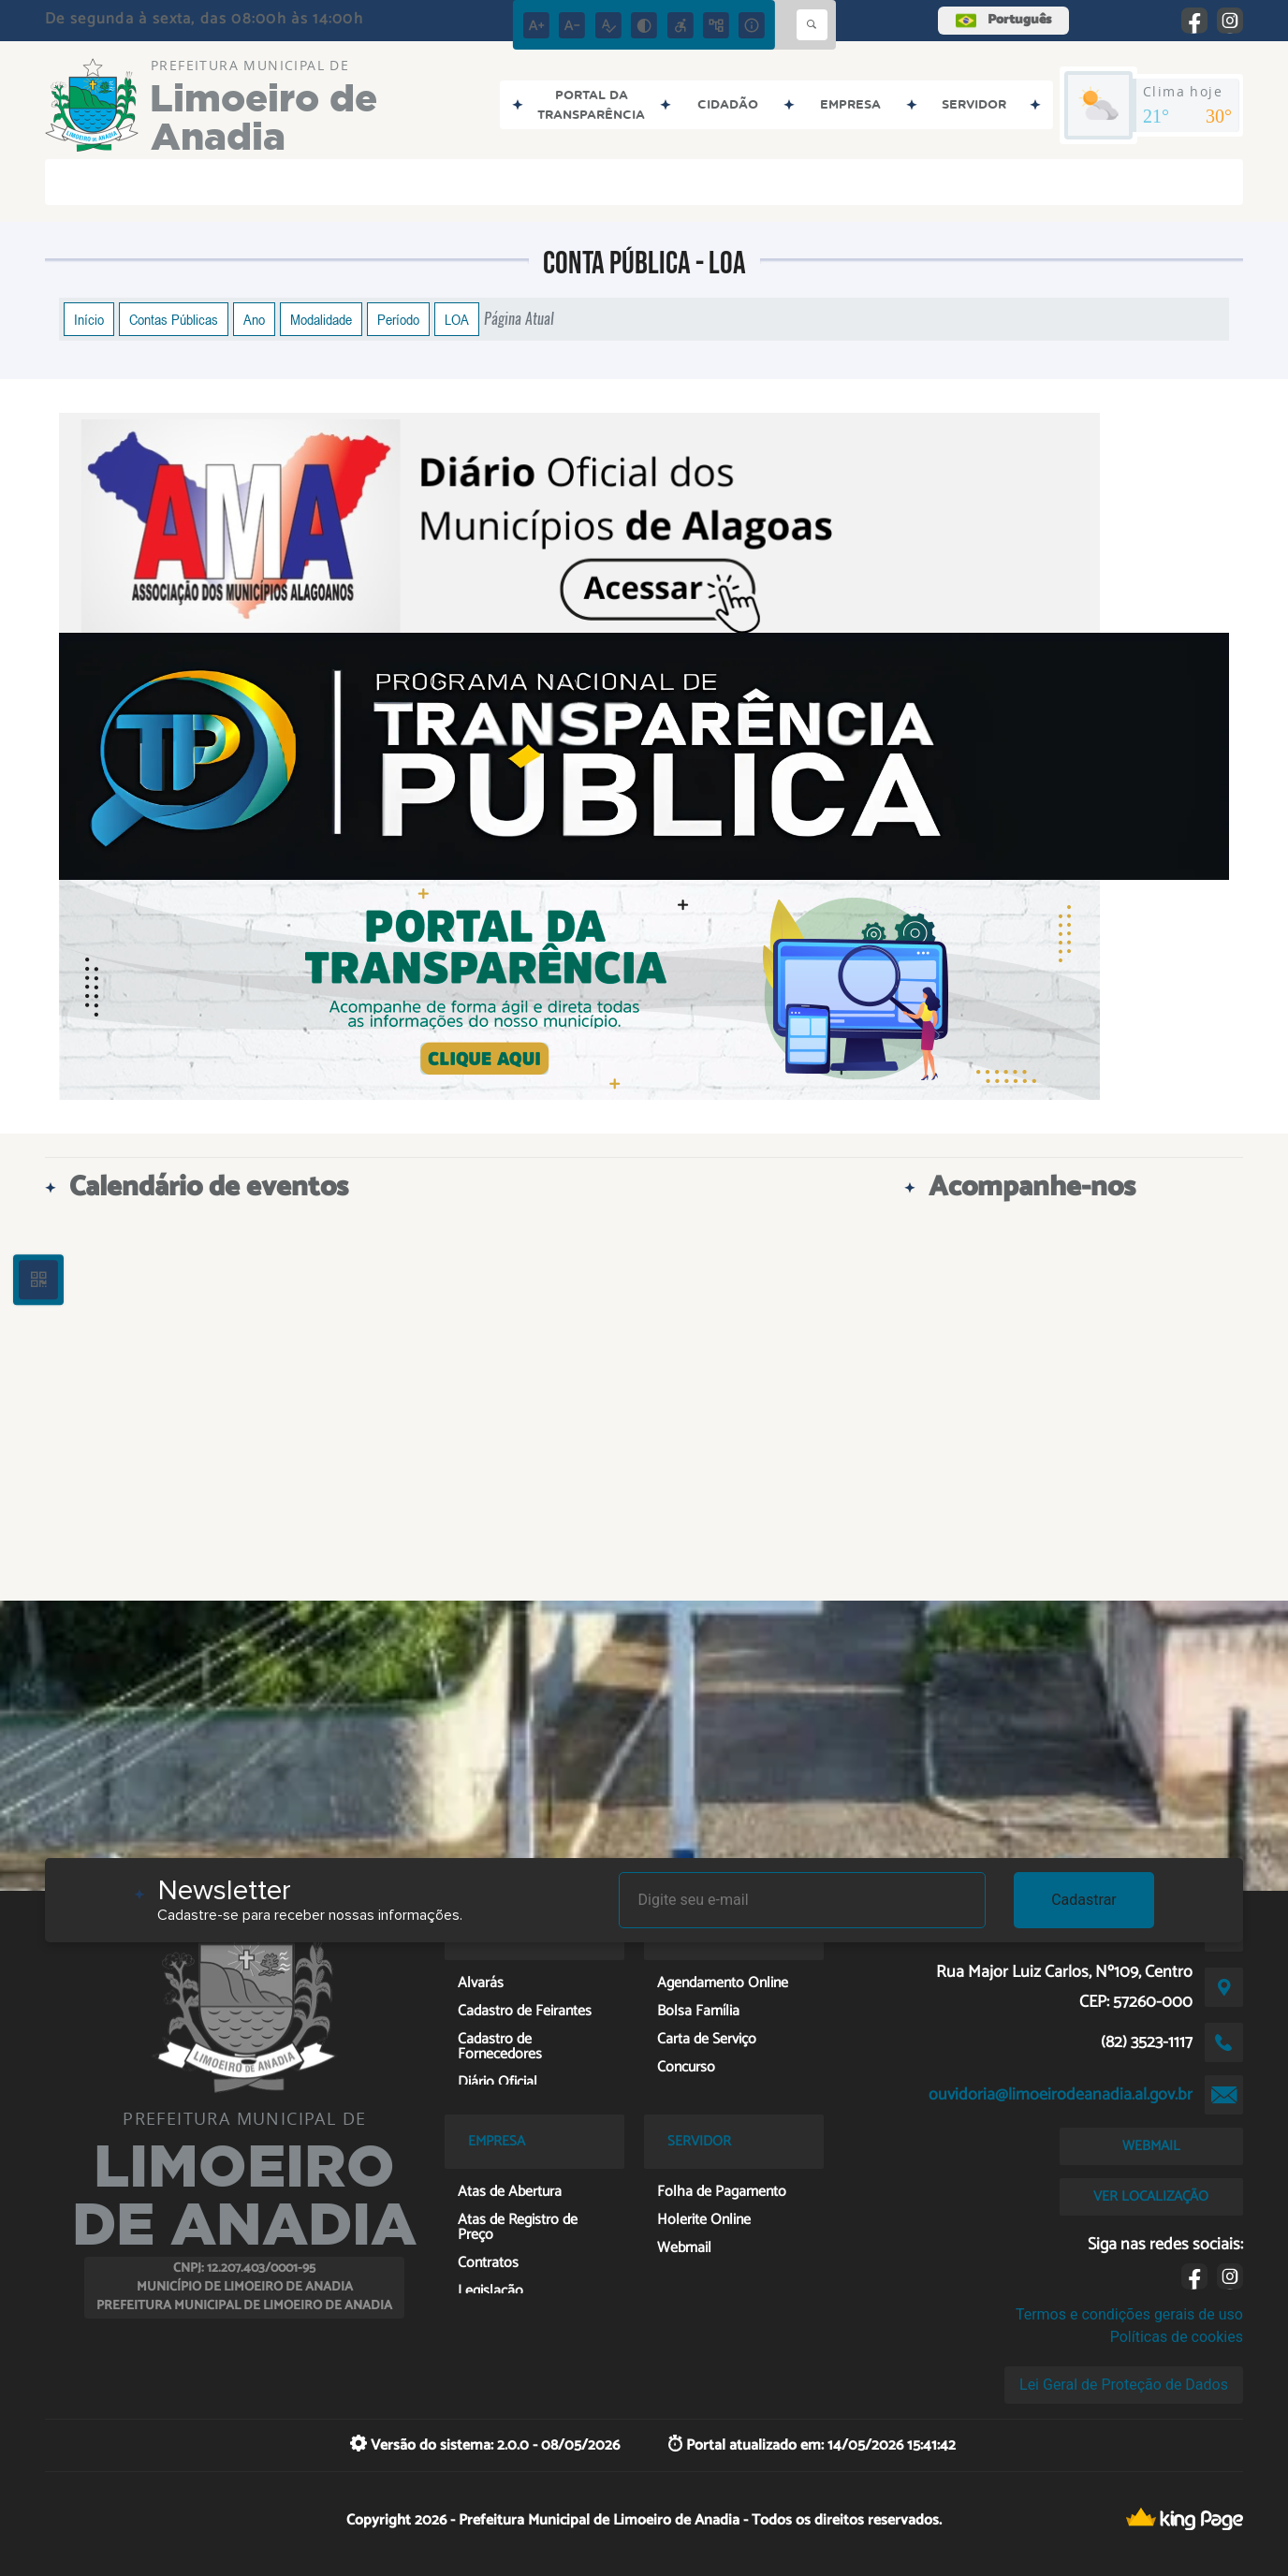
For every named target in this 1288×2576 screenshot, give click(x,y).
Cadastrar (1084, 1900)
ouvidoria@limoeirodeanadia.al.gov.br (1061, 2095)
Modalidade (321, 319)
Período (398, 319)
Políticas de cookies (1176, 2337)
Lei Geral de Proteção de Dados (1123, 2384)
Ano (254, 319)
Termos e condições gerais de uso (1129, 2314)
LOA (457, 319)
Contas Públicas (173, 319)
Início (89, 319)
